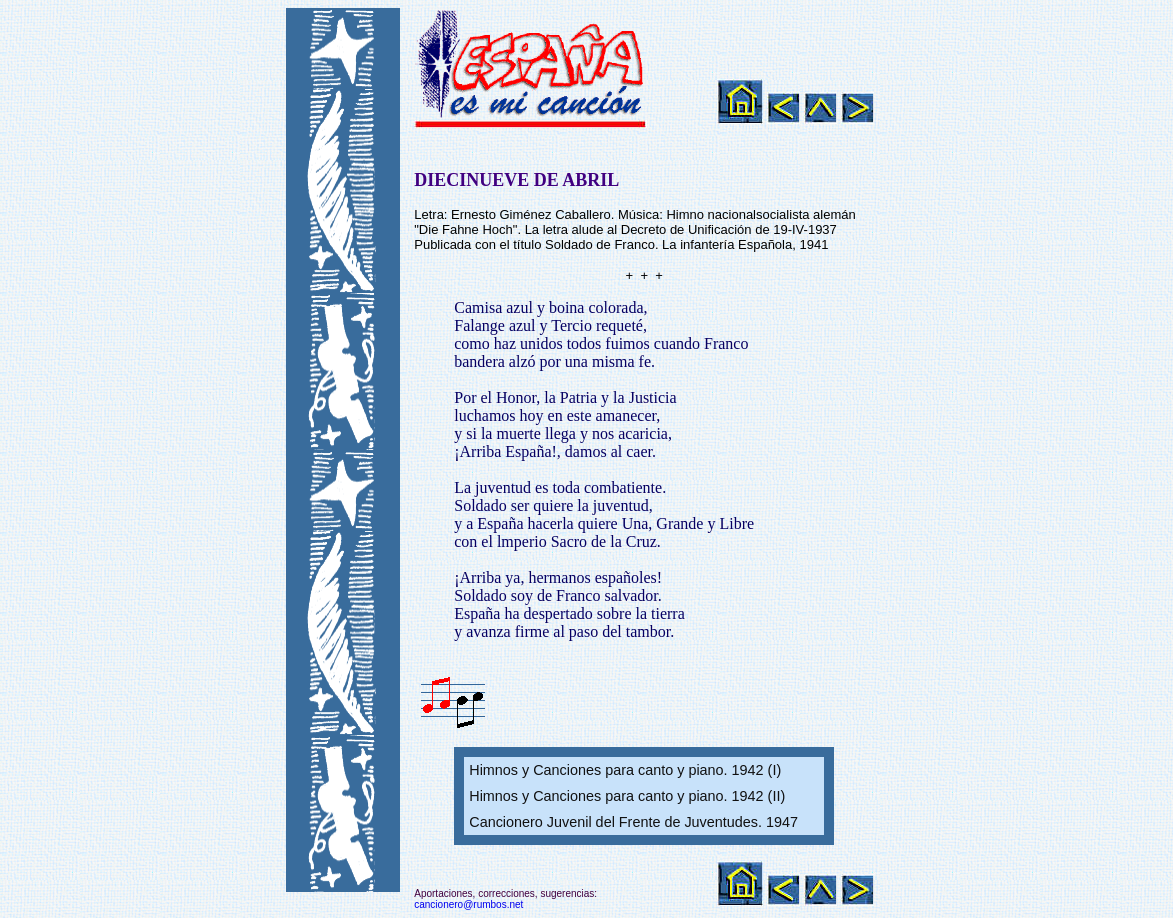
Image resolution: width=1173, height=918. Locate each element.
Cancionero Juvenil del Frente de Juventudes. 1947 (633, 822)
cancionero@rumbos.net (468, 904)
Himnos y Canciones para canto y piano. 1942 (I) (625, 770)
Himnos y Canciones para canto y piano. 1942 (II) (627, 796)
